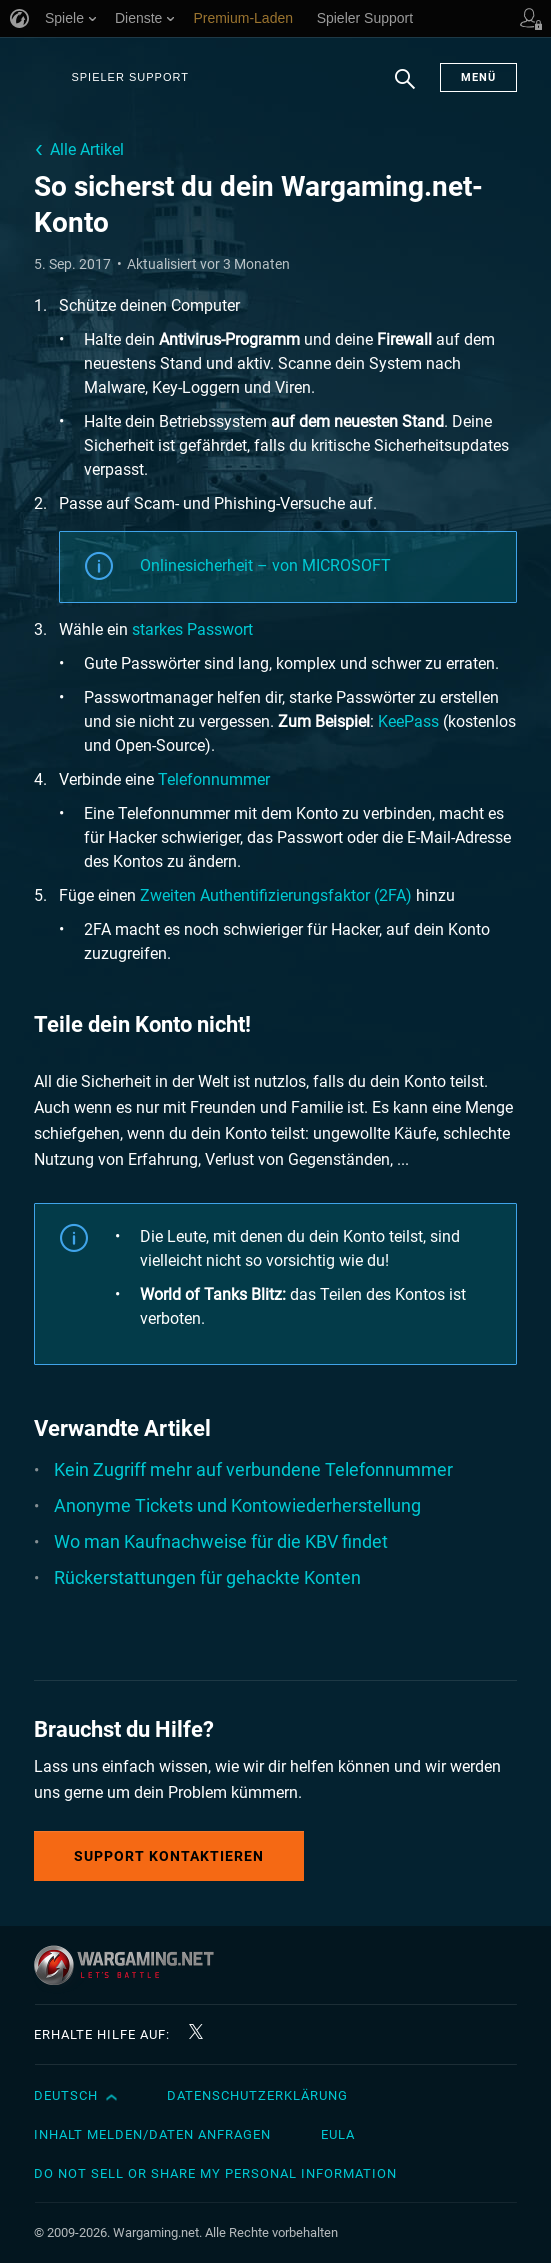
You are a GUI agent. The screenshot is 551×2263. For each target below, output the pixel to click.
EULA (338, 2134)
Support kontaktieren (169, 1856)
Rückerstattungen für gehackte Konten (207, 1577)
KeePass (408, 721)
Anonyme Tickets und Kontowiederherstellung (237, 1505)
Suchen (405, 89)
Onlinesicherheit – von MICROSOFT (265, 565)
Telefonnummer (214, 779)
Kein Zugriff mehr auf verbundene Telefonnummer (253, 1469)
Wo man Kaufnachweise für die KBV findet (221, 1541)
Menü (478, 77)
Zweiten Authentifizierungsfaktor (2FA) (276, 895)
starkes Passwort (192, 629)
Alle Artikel (87, 149)
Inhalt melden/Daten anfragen (152, 2134)
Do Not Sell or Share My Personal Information (215, 2173)
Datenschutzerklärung (257, 2095)
